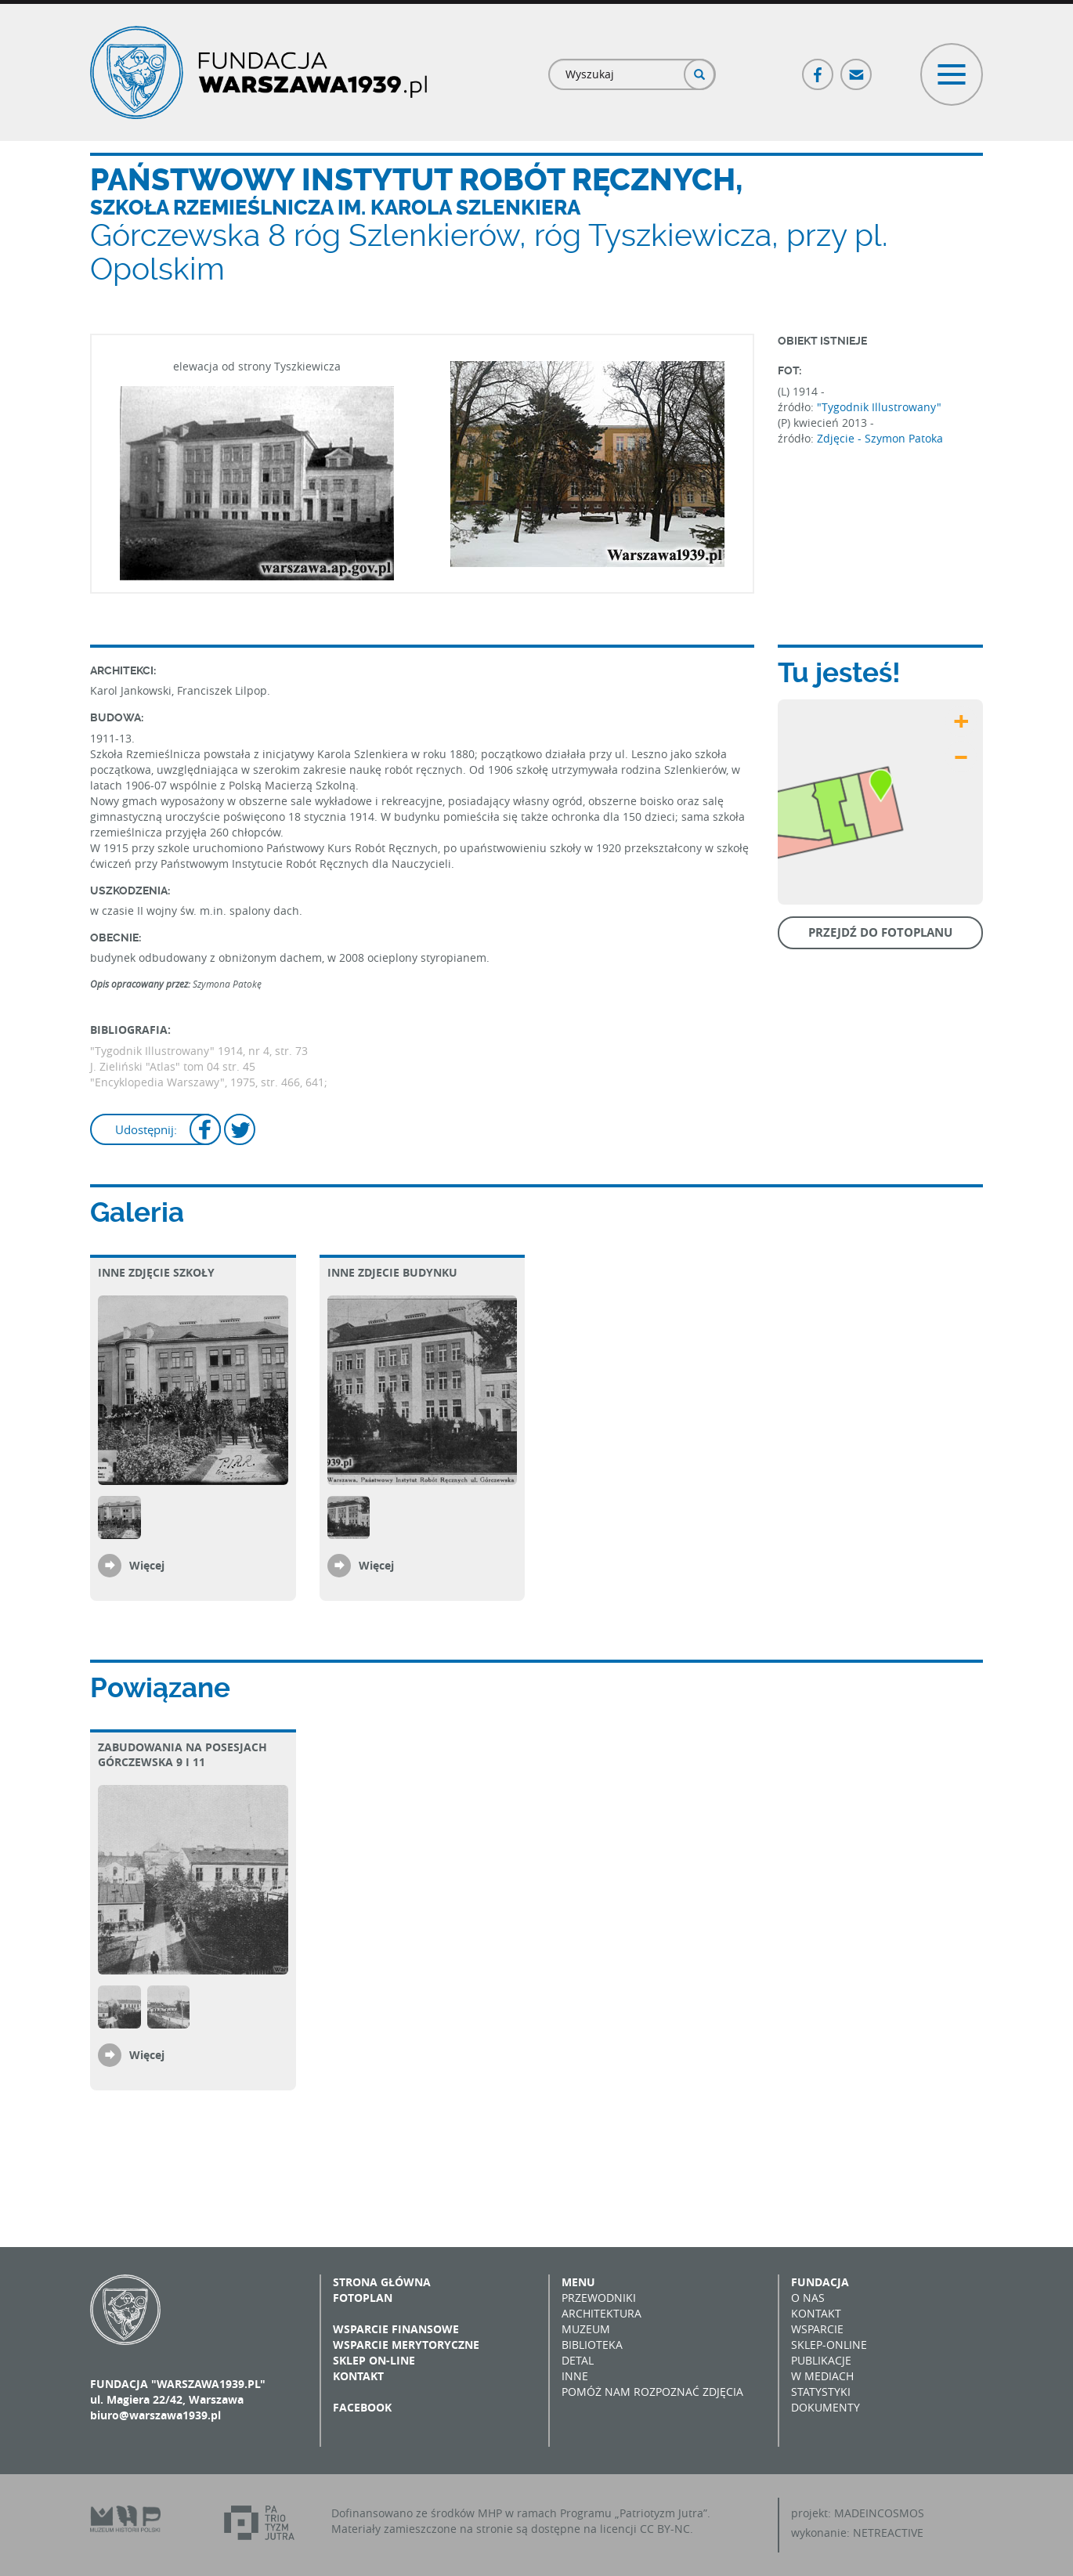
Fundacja (820, 2281)
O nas (808, 2297)
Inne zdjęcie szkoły (156, 1272)
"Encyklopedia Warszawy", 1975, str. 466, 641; (208, 1082)
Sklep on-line (374, 2360)
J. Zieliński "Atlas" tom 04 (156, 1066)
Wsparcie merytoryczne (406, 2344)
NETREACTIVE (888, 2532)
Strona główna (382, 2281)
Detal (578, 2360)
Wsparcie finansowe (396, 2328)
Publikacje (821, 2360)
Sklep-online (829, 2344)
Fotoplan (362, 2297)
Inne (575, 2375)
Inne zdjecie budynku (392, 1272)
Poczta (857, 67)
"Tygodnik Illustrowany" (879, 406)
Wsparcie (817, 2328)
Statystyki (821, 2391)
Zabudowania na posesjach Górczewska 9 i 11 (182, 1754)
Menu (578, 2281)
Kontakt (358, 2375)
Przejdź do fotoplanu (880, 932)
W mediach (822, 2375)
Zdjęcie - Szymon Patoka (880, 438)
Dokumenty (825, 2407)
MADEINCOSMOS (879, 2513)
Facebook (818, 67)
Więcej (146, 1565)
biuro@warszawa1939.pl (155, 2415)
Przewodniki (599, 2297)
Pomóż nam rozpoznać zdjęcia (652, 2391)
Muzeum (586, 2328)
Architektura (601, 2313)
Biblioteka (592, 2344)
